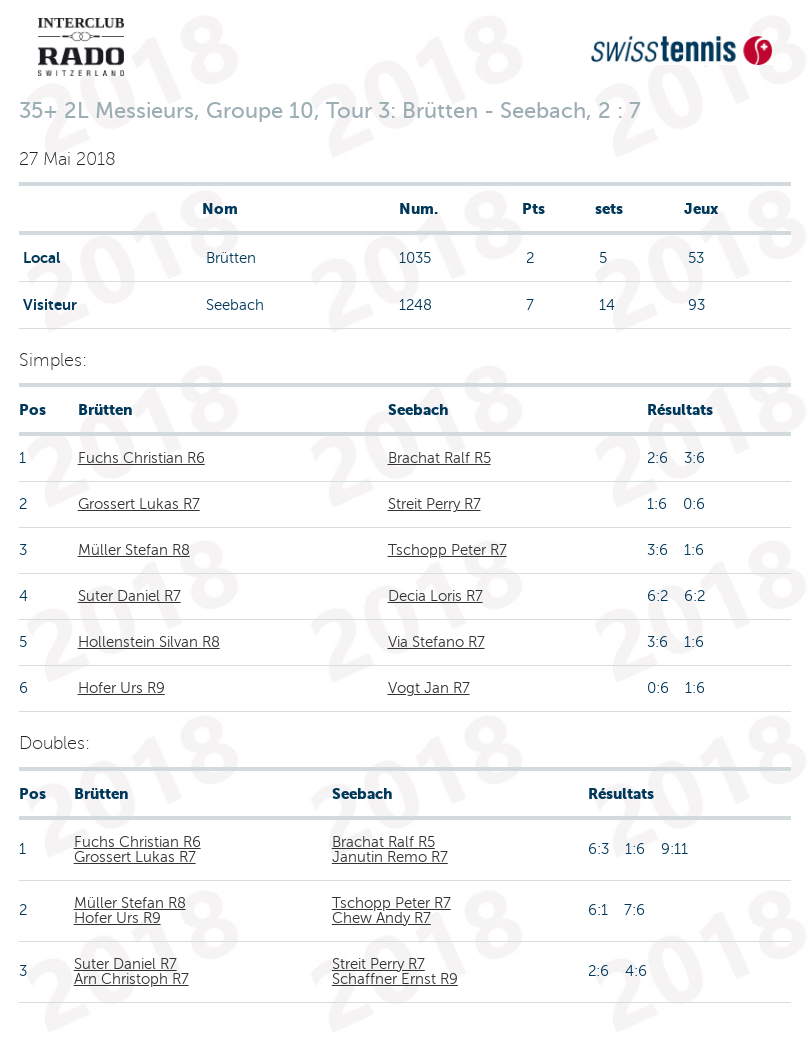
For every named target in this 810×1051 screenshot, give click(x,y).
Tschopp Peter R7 (447, 550)
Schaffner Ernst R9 (395, 979)
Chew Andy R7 (381, 918)
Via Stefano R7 (436, 642)
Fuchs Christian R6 (141, 458)
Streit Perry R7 (434, 504)
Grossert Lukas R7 (139, 504)
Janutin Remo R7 (390, 857)
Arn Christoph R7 (131, 979)
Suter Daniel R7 (129, 596)
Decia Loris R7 (435, 596)
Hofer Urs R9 (121, 688)
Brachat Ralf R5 (439, 458)
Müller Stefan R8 (134, 550)
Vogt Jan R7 (429, 688)
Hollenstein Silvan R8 (149, 642)
